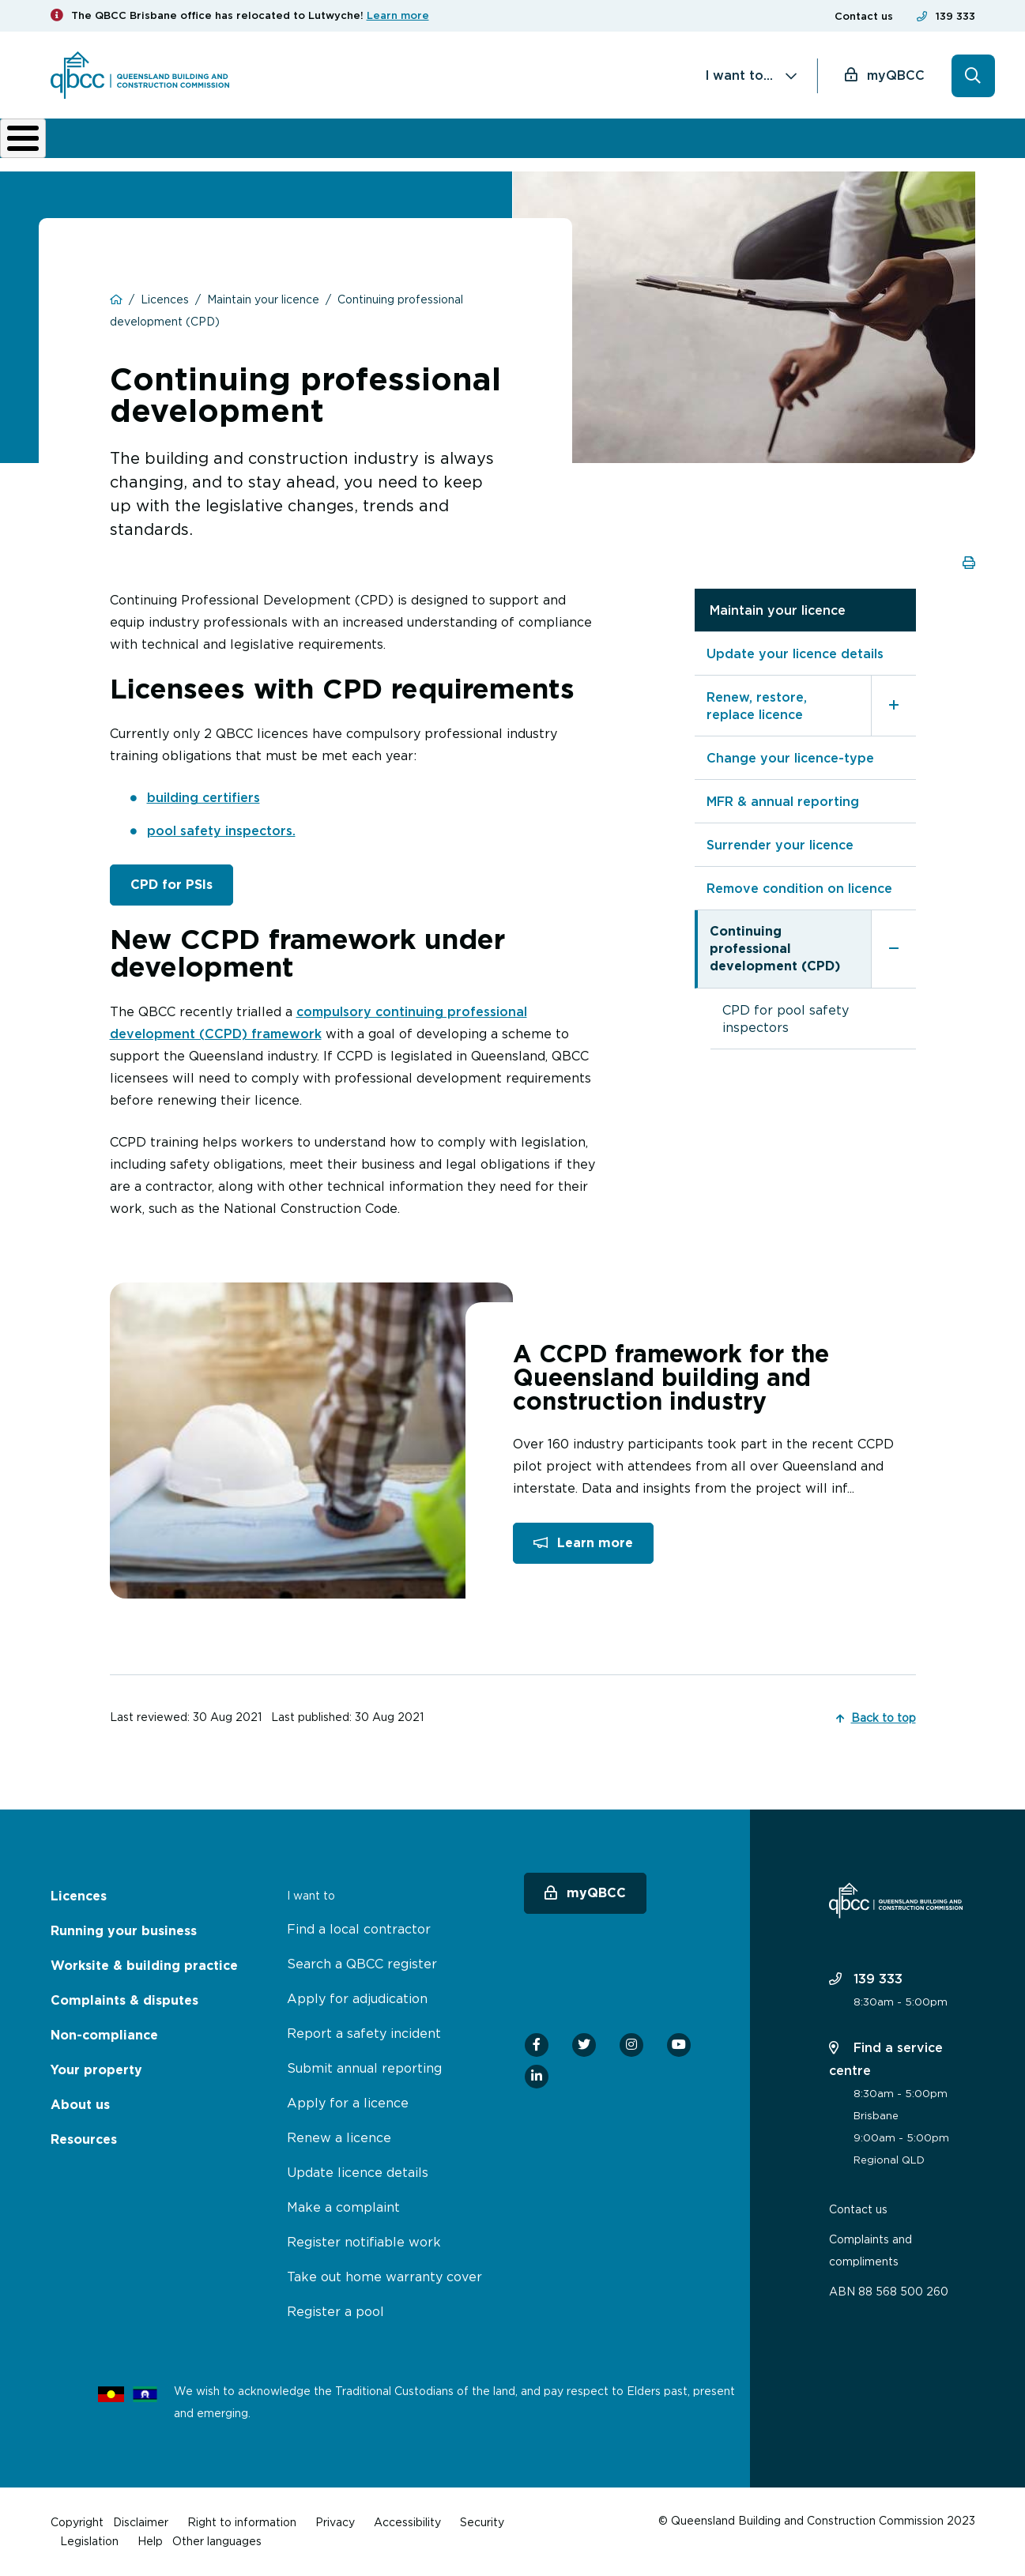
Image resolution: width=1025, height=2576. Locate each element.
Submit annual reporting (364, 2068)
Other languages (217, 2541)
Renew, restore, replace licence (757, 716)
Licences (103, 150)
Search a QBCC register (362, 1964)
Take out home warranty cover (384, 2276)
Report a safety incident (364, 2033)
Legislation (89, 2541)
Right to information (241, 2522)
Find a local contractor (359, 1929)
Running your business (209, 150)
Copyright (77, 2522)
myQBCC (896, 75)
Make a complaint (343, 2207)
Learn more (398, 15)
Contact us (864, 16)
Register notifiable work (364, 2242)
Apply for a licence (348, 2103)
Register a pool (335, 2311)
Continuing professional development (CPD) (775, 959)
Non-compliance (606, 150)
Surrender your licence (780, 856)
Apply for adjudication (357, 1998)
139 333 (955, 16)
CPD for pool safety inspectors (785, 1029)
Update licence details (357, 2172)
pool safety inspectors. (221, 841)
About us (713, 150)
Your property (96, 2070)
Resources (84, 2139)
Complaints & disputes (483, 150)
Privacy (335, 2522)
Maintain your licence (778, 621)
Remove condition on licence (799, 899)
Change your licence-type (790, 769)
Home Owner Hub (920, 150)
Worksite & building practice (338, 150)
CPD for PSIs (171, 895)
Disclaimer (140, 2522)
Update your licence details (795, 664)
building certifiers (203, 808)
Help (150, 2541)
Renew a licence (339, 2137)
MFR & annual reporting (783, 812)
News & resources (816, 150)
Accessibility (407, 2522)
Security (482, 2522)
